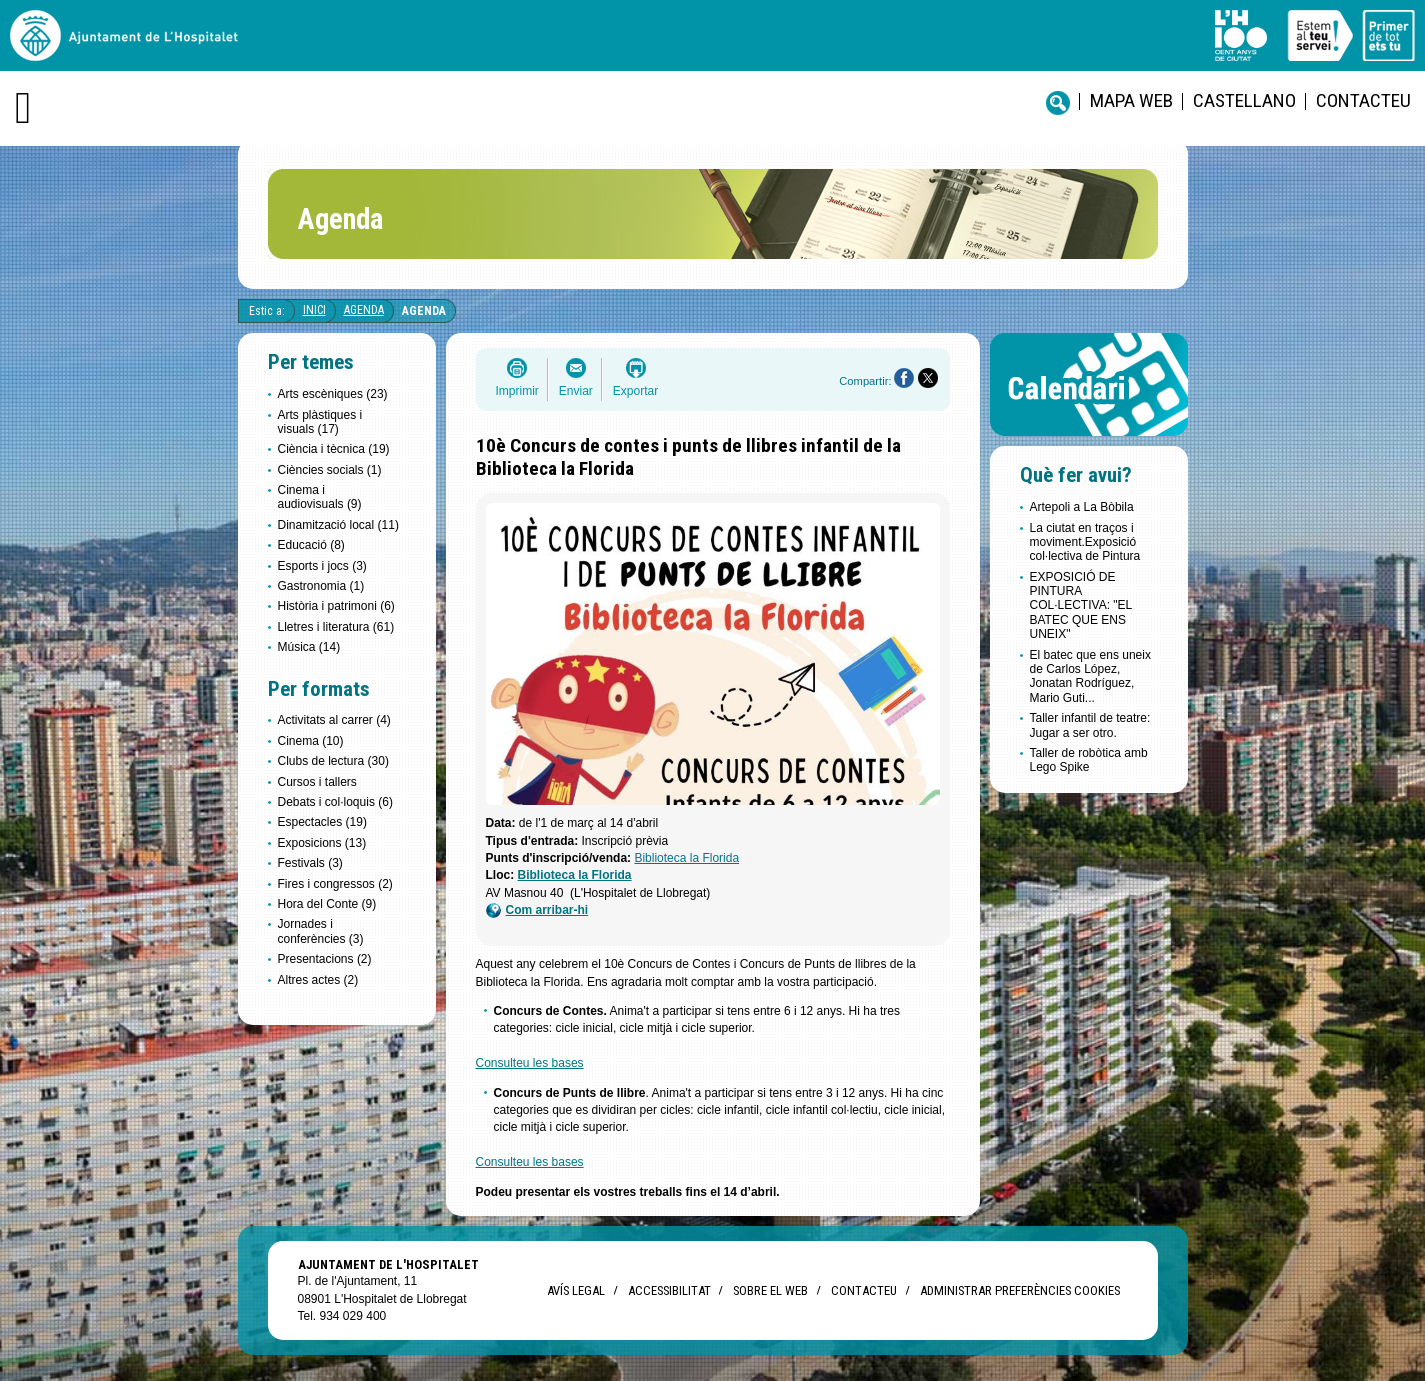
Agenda (364, 310)
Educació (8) (311, 545)
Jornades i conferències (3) (321, 931)
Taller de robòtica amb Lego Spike (1089, 760)
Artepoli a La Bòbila (1082, 507)
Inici (314, 310)
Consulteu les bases (530, 1063)
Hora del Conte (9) (327, 904)
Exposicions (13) (322, 843)
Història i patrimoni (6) (336, 606)
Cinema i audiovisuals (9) (320, 497)
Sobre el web (770, 1290)
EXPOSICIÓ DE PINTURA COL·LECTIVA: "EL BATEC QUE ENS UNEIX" (1081, 606)
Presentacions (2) (325, 959)
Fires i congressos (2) (335, 884)
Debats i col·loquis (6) (335, 802)
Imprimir (517, 391)
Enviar (576, 391)
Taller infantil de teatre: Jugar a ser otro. (1090, 725)
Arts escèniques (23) (333, 394)
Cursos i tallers (317, 782)
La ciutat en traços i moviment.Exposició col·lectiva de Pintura (1085, 542)
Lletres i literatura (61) (336, 627)
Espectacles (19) (322, 822)
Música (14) (309, 647)
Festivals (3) (310, 863)
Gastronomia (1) (321, 586)
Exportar (635, 391)
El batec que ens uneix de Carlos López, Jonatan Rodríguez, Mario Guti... (1090, 676)
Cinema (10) (311, 741)
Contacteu (1363, 100)
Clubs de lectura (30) (333, 761)
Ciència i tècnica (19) (334, 449)
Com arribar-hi (537, 910)
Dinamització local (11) (338, 525)
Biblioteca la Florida (686, 858)
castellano (1244, 100)
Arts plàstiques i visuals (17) (320, 422)
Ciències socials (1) (330, 470)
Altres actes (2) (318, 980)
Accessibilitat (669, 1290)
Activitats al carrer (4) (334, 720)
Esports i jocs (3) (322, 566)
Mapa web (1131, 100)
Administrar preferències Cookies (1020, 1290)
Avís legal (576, 1290)
